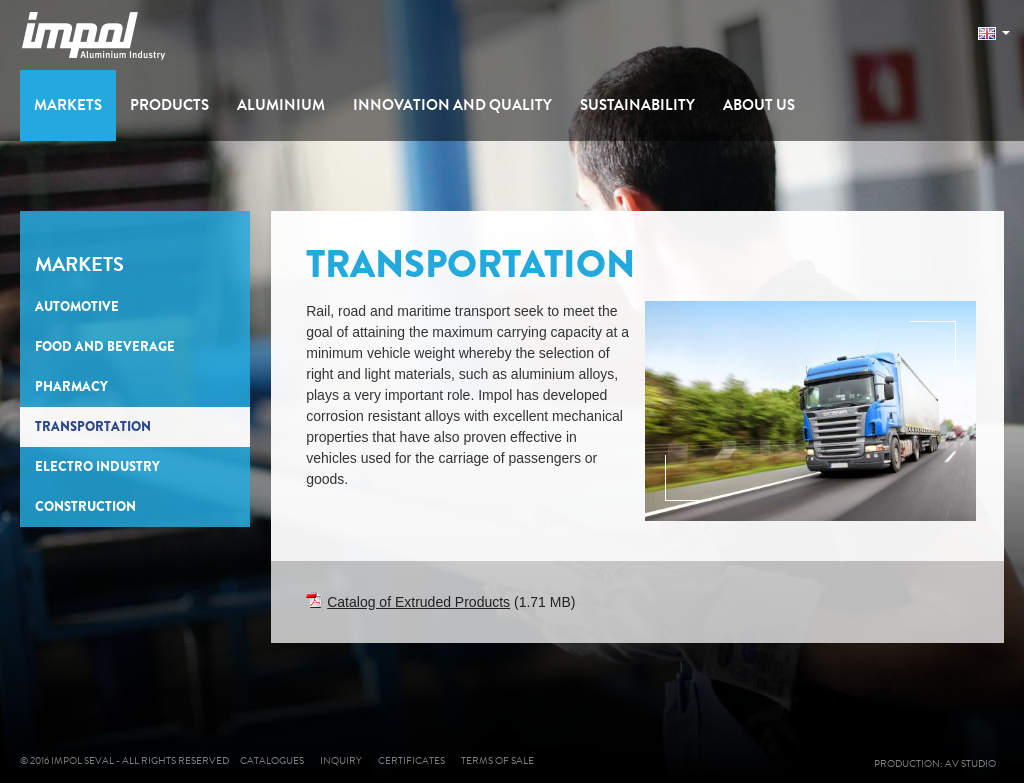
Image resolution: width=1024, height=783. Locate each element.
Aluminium (281, 105)
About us (759, 105)
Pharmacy (71, 386)
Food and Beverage (105, 346)
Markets (68, 105)
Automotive (77, 306)
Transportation (93, 426)
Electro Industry (97, 466)
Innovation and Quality (452, 105)
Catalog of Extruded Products (418, 602)
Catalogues (272, 760)
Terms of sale (497, 760)
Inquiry (341, 760)
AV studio (974, 763)
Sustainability (637, 105)
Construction (85, 506)
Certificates (411, 760)
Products (169, 105)
